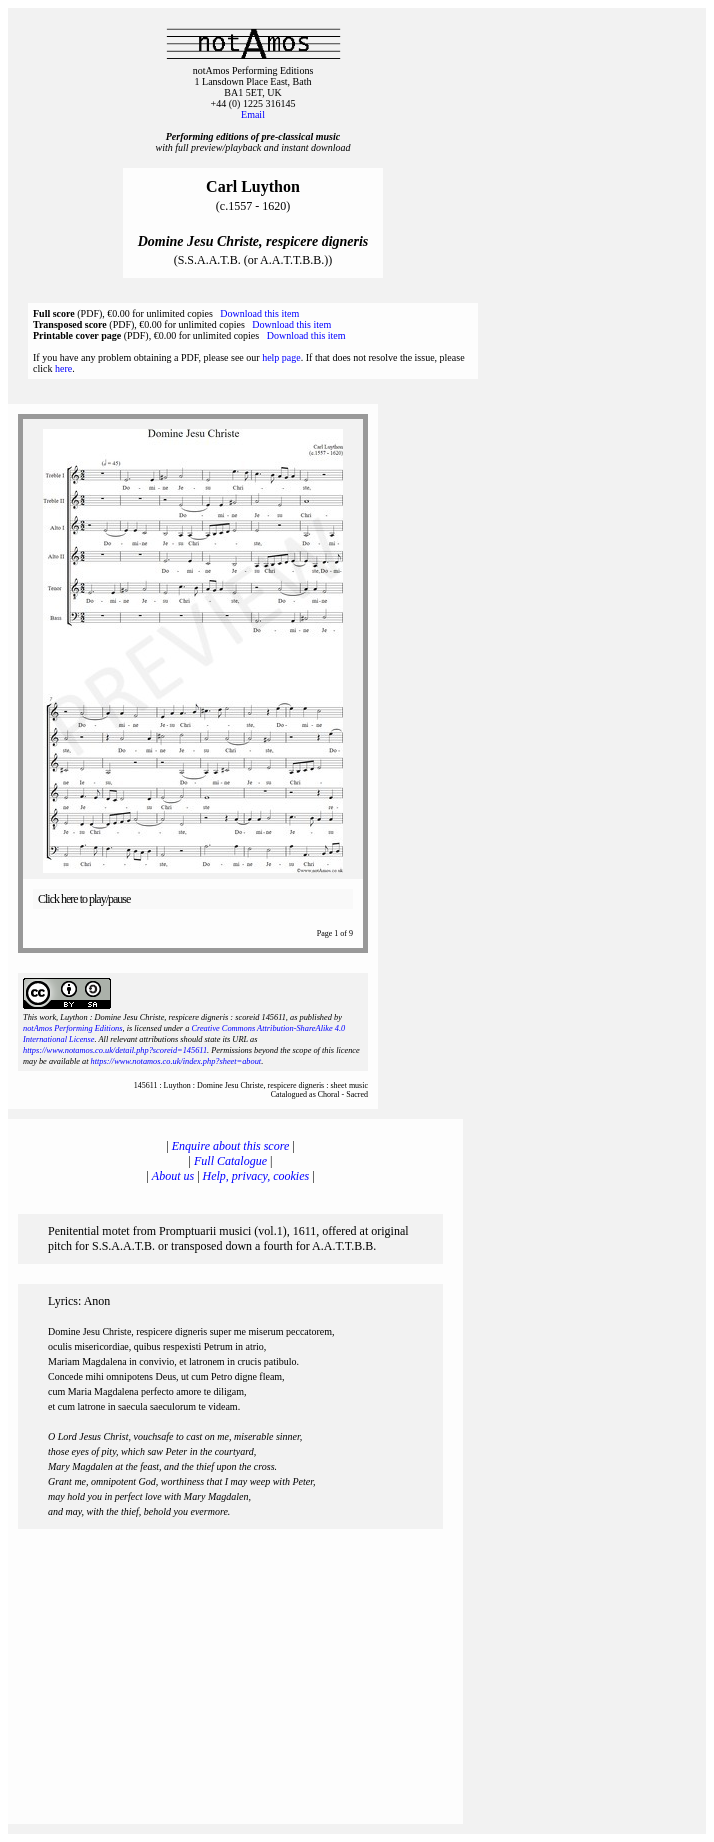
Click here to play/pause (84, 899)
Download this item (259, 313)
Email (253, 114)
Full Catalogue (230, 1161)
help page (281, 357)
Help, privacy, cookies (256, 1176)
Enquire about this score (230, 1146)
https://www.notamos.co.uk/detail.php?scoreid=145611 (115, 1050)
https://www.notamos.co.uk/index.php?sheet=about (176, 1061)
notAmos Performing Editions (72, 1028)
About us (173, 1176)
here (63, 368)
